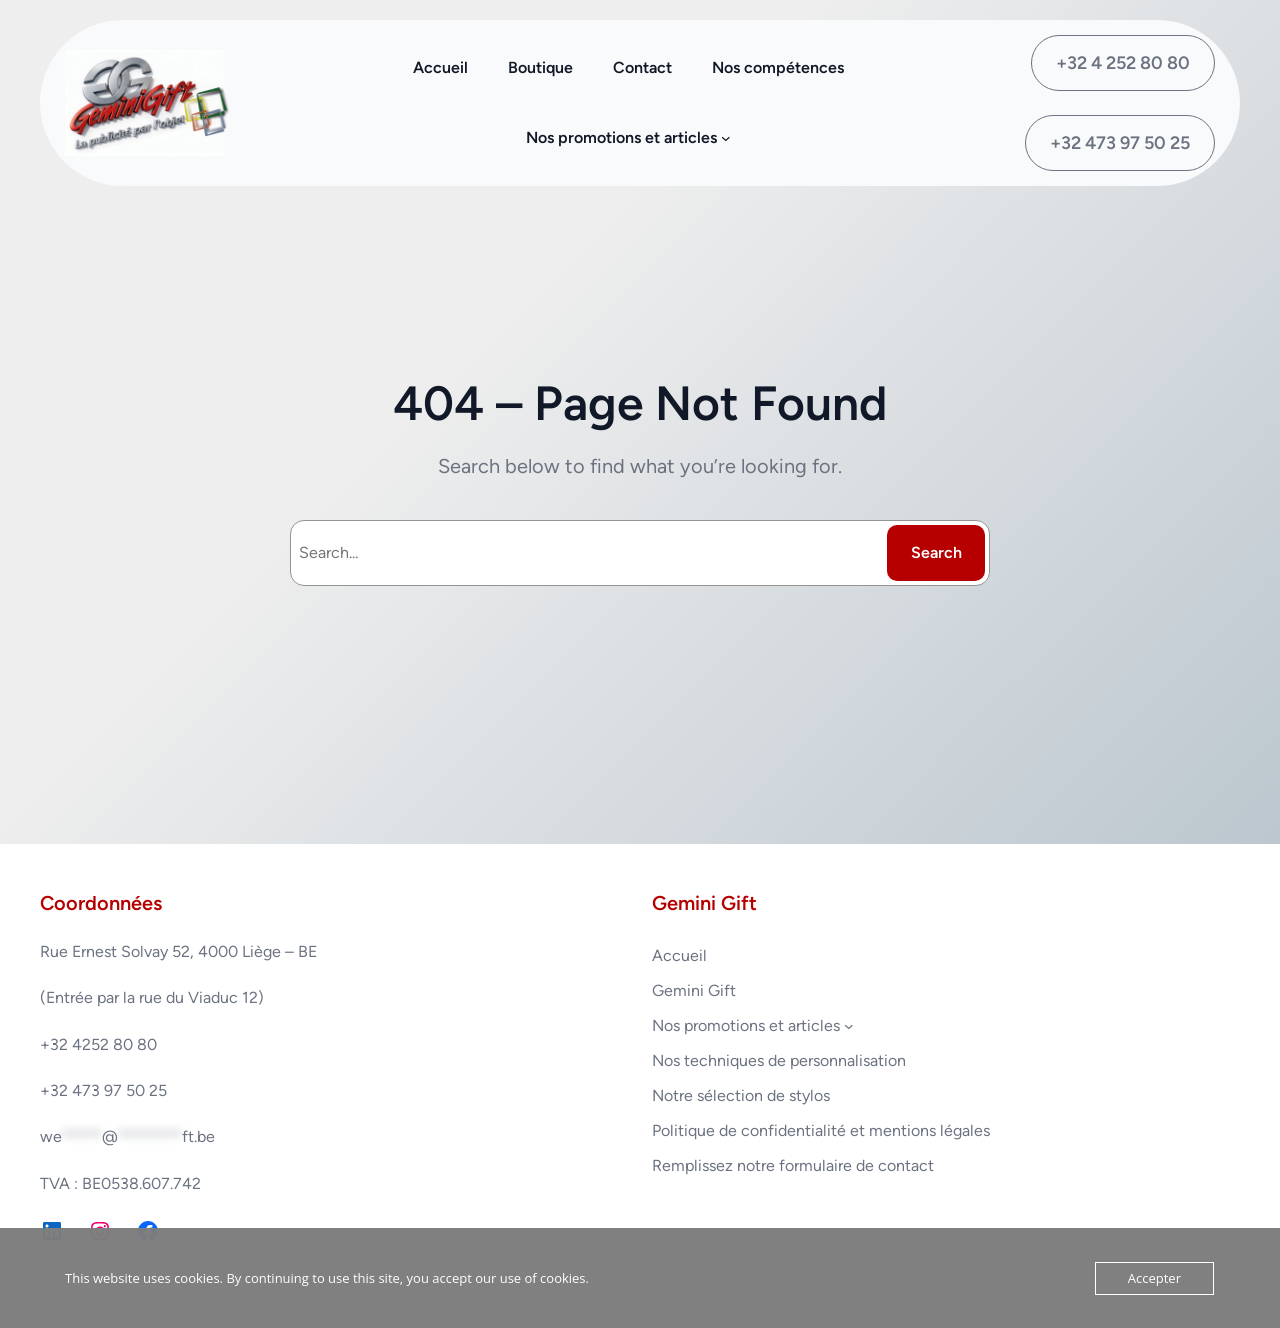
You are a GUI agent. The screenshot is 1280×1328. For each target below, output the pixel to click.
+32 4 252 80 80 (1123, 63)
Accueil (679, 955)
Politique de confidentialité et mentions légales (821, 1130)
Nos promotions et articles (746, 1025)
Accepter (1154, 1278)
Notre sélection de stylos (741, 1095)
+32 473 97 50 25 (1120, 143)
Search (936, 552)
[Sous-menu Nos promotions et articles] (726, 138)
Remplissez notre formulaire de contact (793, 1165)
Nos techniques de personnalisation (779, 1060)
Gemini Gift (694, 990)
